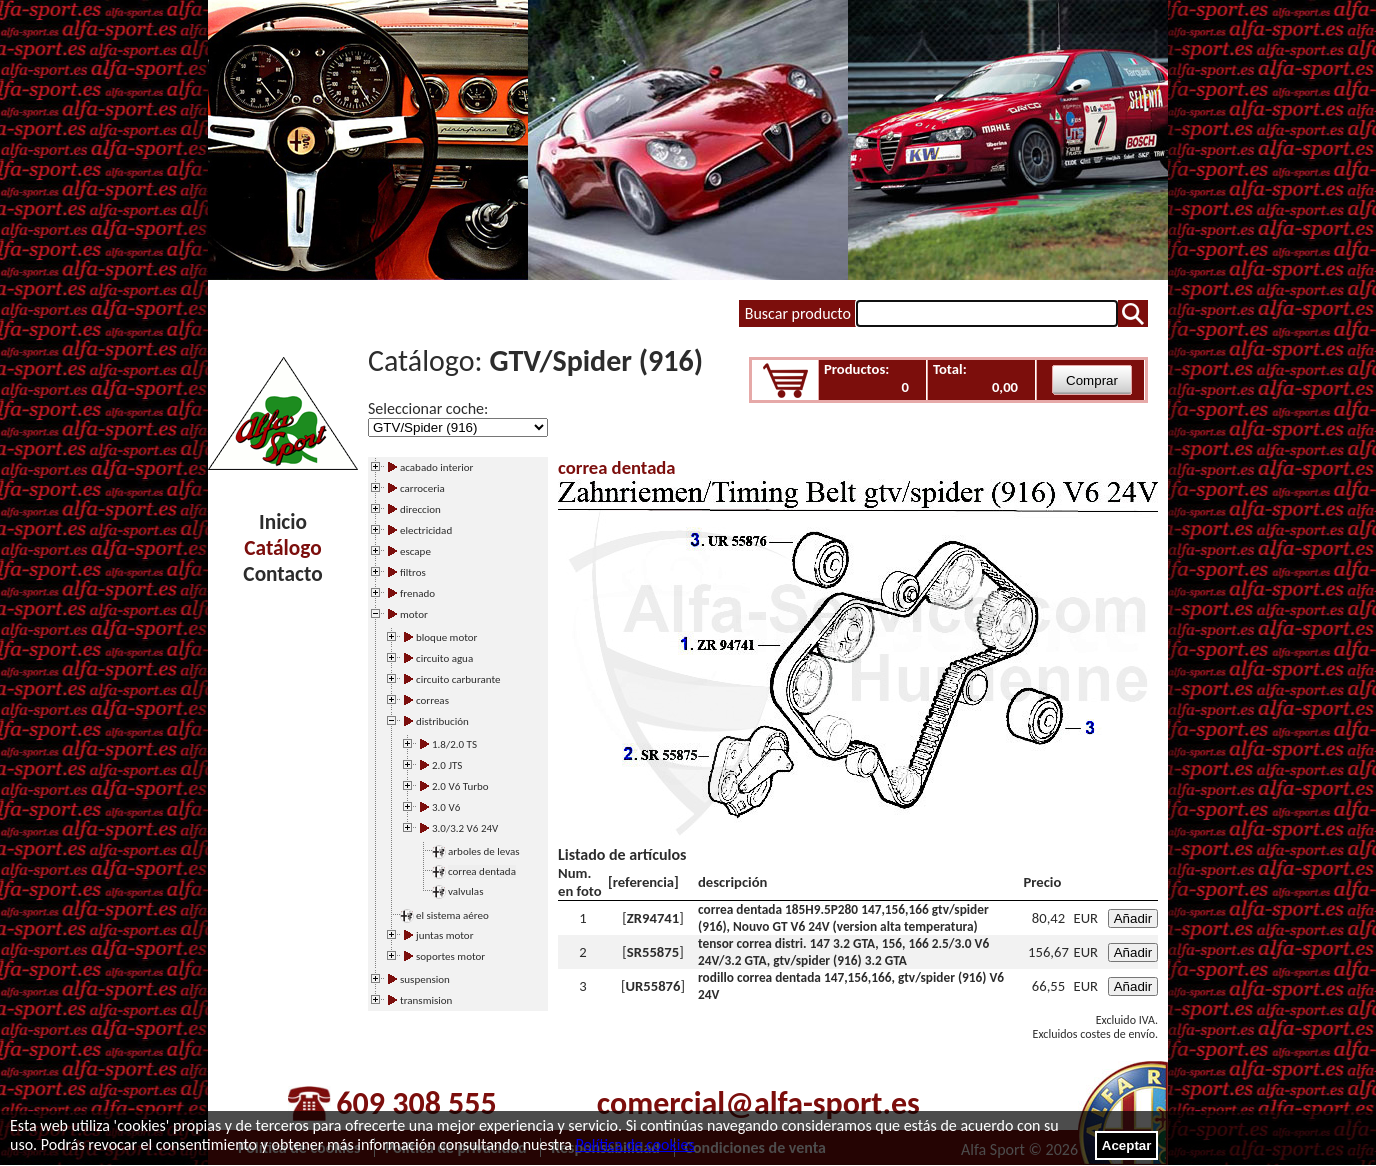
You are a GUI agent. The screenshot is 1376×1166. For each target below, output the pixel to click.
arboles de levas (484, 851)
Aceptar (1127, 1145)
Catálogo (282, 548)
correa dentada (482, 871)
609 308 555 (416, 1103)
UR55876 (653, 986)
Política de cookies (634, 1144)
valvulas (465, 891)
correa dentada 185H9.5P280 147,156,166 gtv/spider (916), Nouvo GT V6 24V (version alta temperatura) (843, 918)
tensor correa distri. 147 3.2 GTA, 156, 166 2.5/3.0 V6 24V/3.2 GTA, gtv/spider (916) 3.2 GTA (843, 952)
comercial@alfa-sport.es (758, 1103)
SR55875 (653, 952)
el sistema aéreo (452, 915)
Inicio (283, 522)
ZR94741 (653, 918)
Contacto (282, 574)
